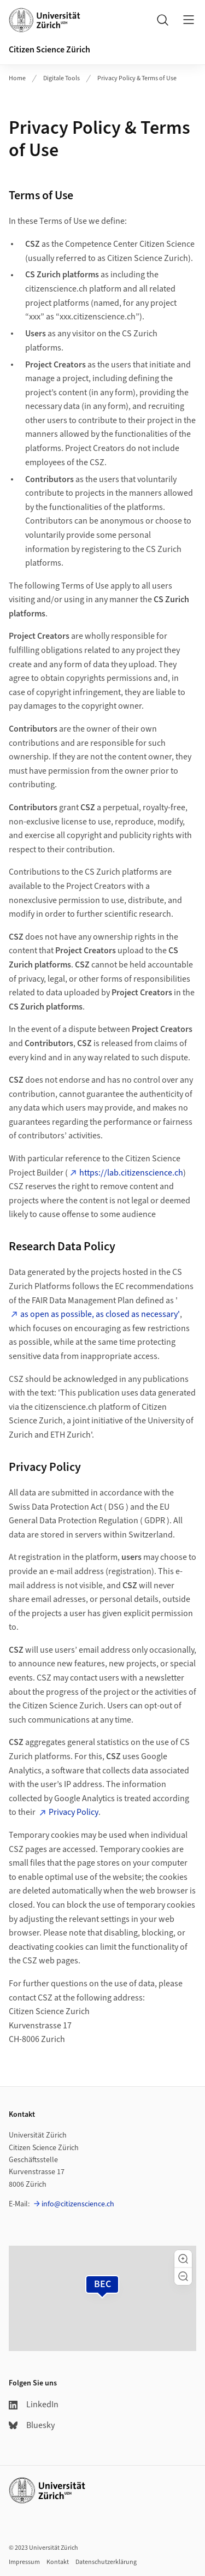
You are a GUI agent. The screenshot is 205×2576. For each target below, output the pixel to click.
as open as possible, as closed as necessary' (100, 1314)
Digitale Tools (61, 78)
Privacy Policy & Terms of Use (137, 78)
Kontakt (57, 2562)
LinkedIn (33, 2405)
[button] (183, 2259)
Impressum (24, 2562)
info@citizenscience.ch (78, 2204)
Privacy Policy (73, 1812)
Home (17, 78)
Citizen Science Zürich (49, 50)
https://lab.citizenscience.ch (131, 1173)
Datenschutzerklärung (106, 2562)
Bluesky (32, 2425)
